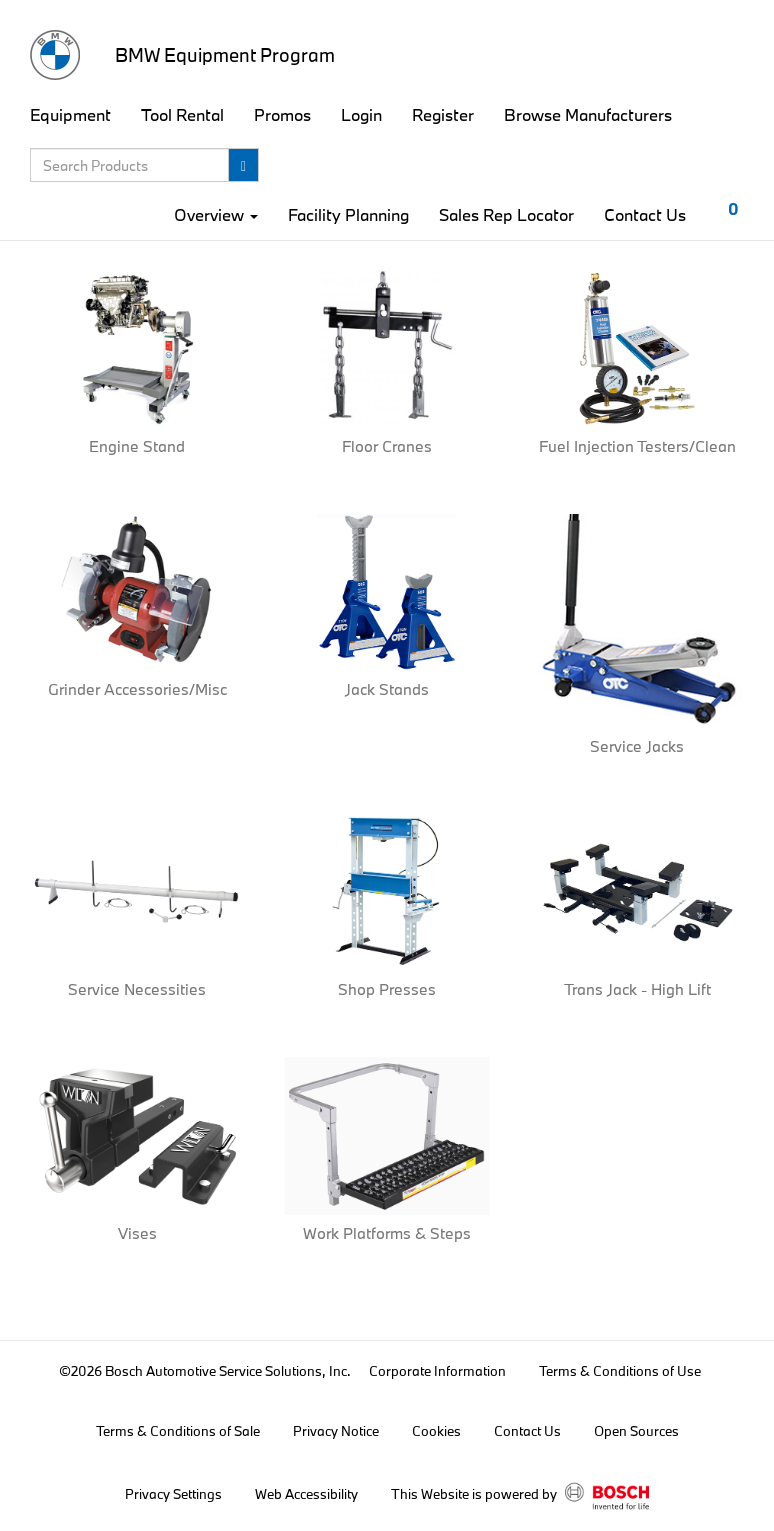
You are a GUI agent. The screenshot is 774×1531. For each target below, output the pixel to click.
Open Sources (636, 1431)
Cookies (436, 1431)
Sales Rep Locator (506, 214)
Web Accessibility (306, 1494)
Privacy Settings (173, 1494)
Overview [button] (216, 214)
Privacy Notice (336, 1431)
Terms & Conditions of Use (620, 1371)
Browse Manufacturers (588, 114)
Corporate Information (437, 1371)
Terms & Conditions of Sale (178, 1431)
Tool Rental (182, 114)
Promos (282, 114)
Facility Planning (348, 214)
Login (361, 114)
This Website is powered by (520, 1496)
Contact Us (645, 214)
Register (443, 114)
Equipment (70, 114)
